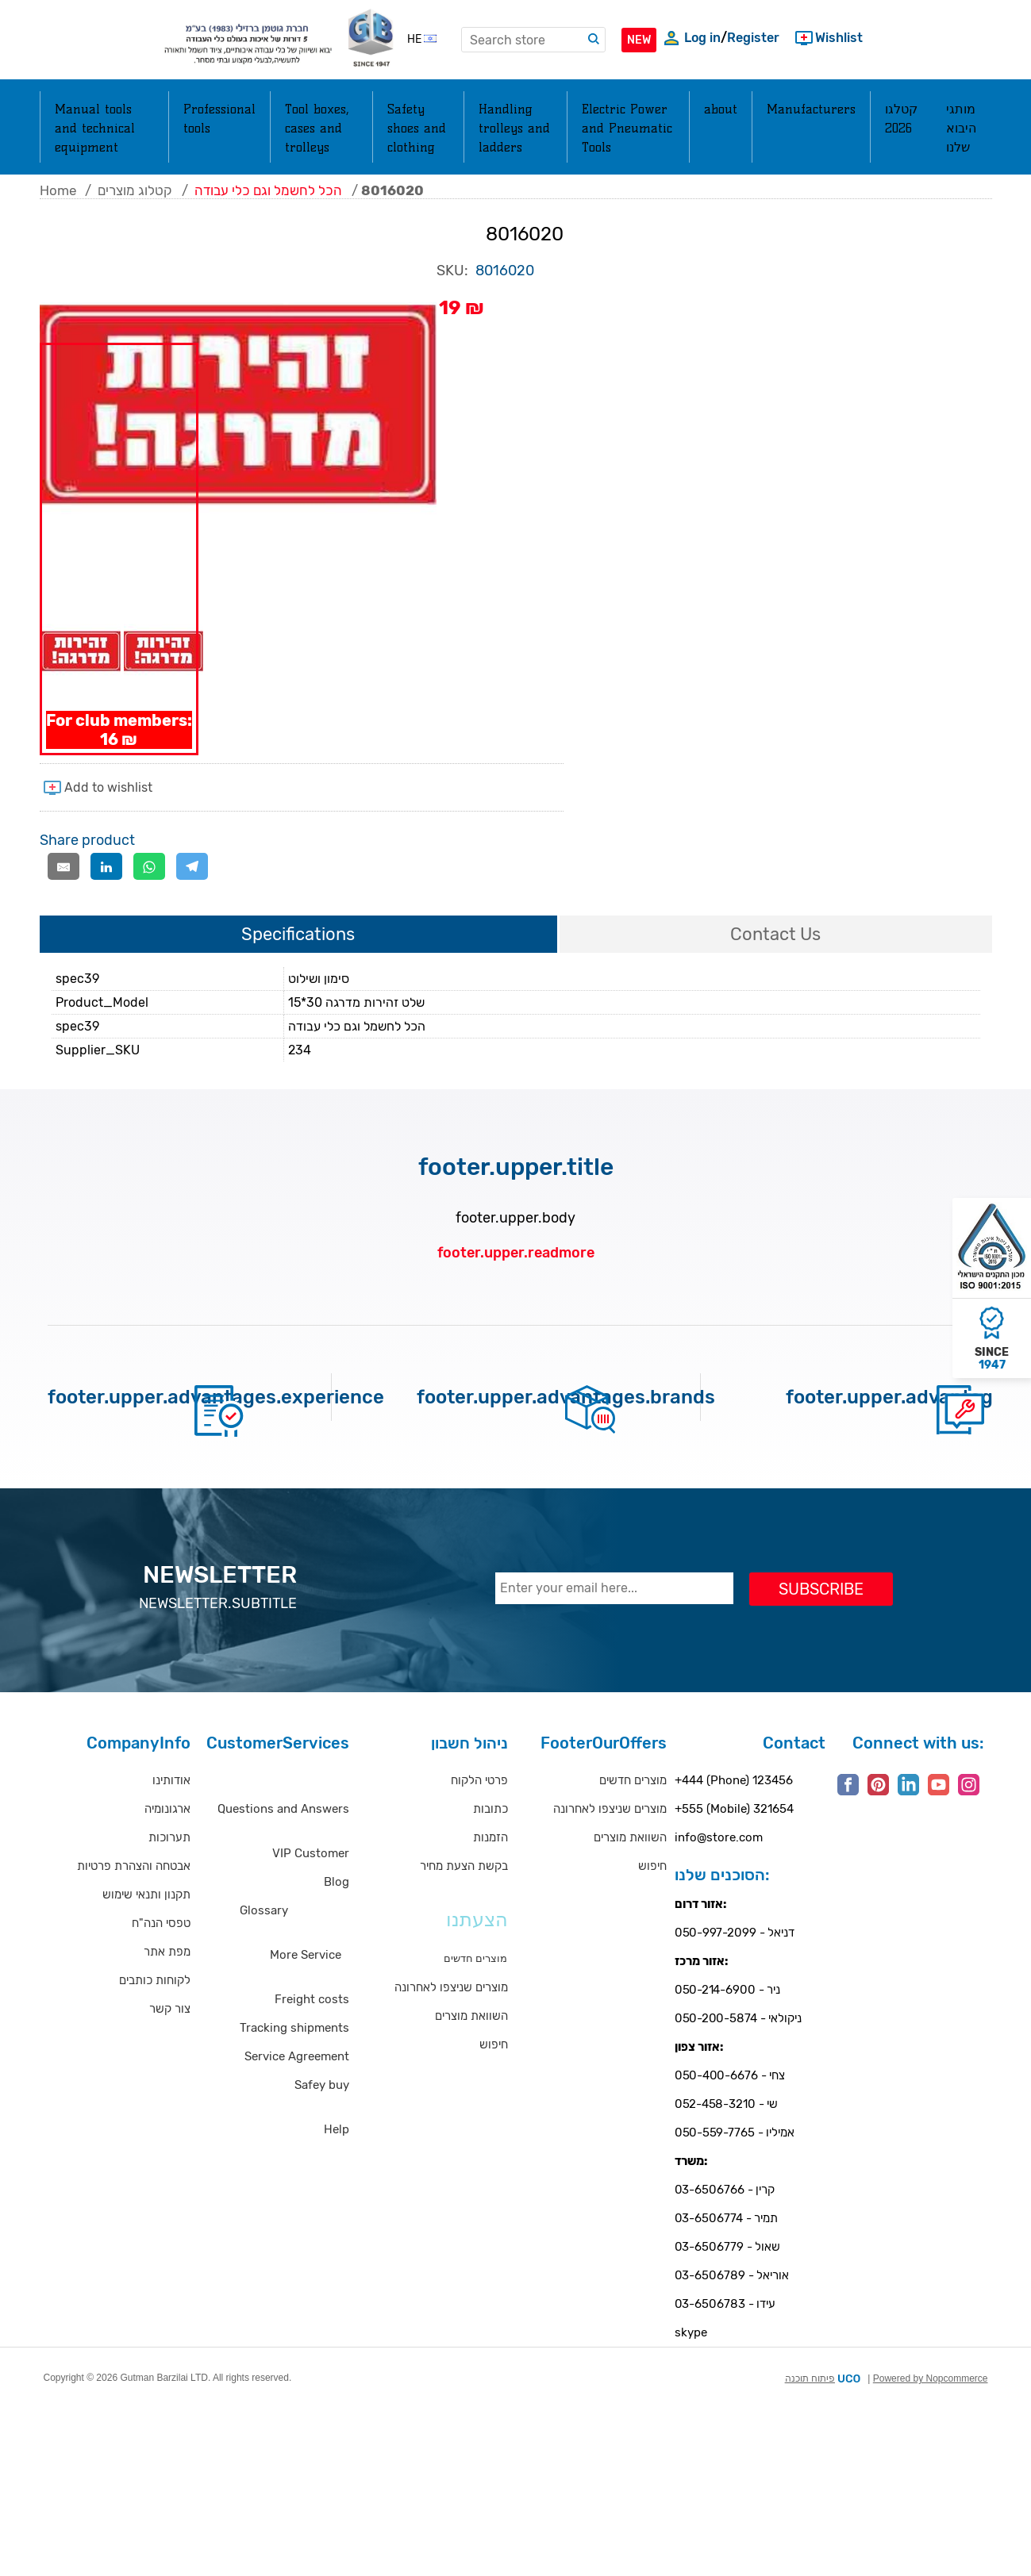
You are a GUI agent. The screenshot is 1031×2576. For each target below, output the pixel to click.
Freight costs (312, 2037)
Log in (702, 37)
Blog (336, 1920)
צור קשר (169, 2047)
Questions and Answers (283, 1847)
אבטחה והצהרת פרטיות (133, 1904)
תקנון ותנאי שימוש (146, 1932)
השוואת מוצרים (471, 2054)
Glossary (264, 1948)
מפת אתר (167, 1990)
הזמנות (490, 1875)
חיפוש (493, 2082)
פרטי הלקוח (479, 1818)
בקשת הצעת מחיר (464, 1904)
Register (753, 37)
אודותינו (171, 1818)
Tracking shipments (294, 2066)
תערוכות (169, 1875)
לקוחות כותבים (154, 2018)
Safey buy (321, 2123)
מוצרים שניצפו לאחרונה (451, 2025)
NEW (639, 40)
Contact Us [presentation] (775, 972)
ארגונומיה (167, 1847)
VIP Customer (310, 1891)
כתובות (490, 1847)
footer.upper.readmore (515, 1291)
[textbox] (533, 40)
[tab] (298, 973)
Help (336, 2167)
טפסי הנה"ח (161, 1961)
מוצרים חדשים (633, 1818)
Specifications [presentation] (298, 972)
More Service (305, 1993)
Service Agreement (296, 2094)
